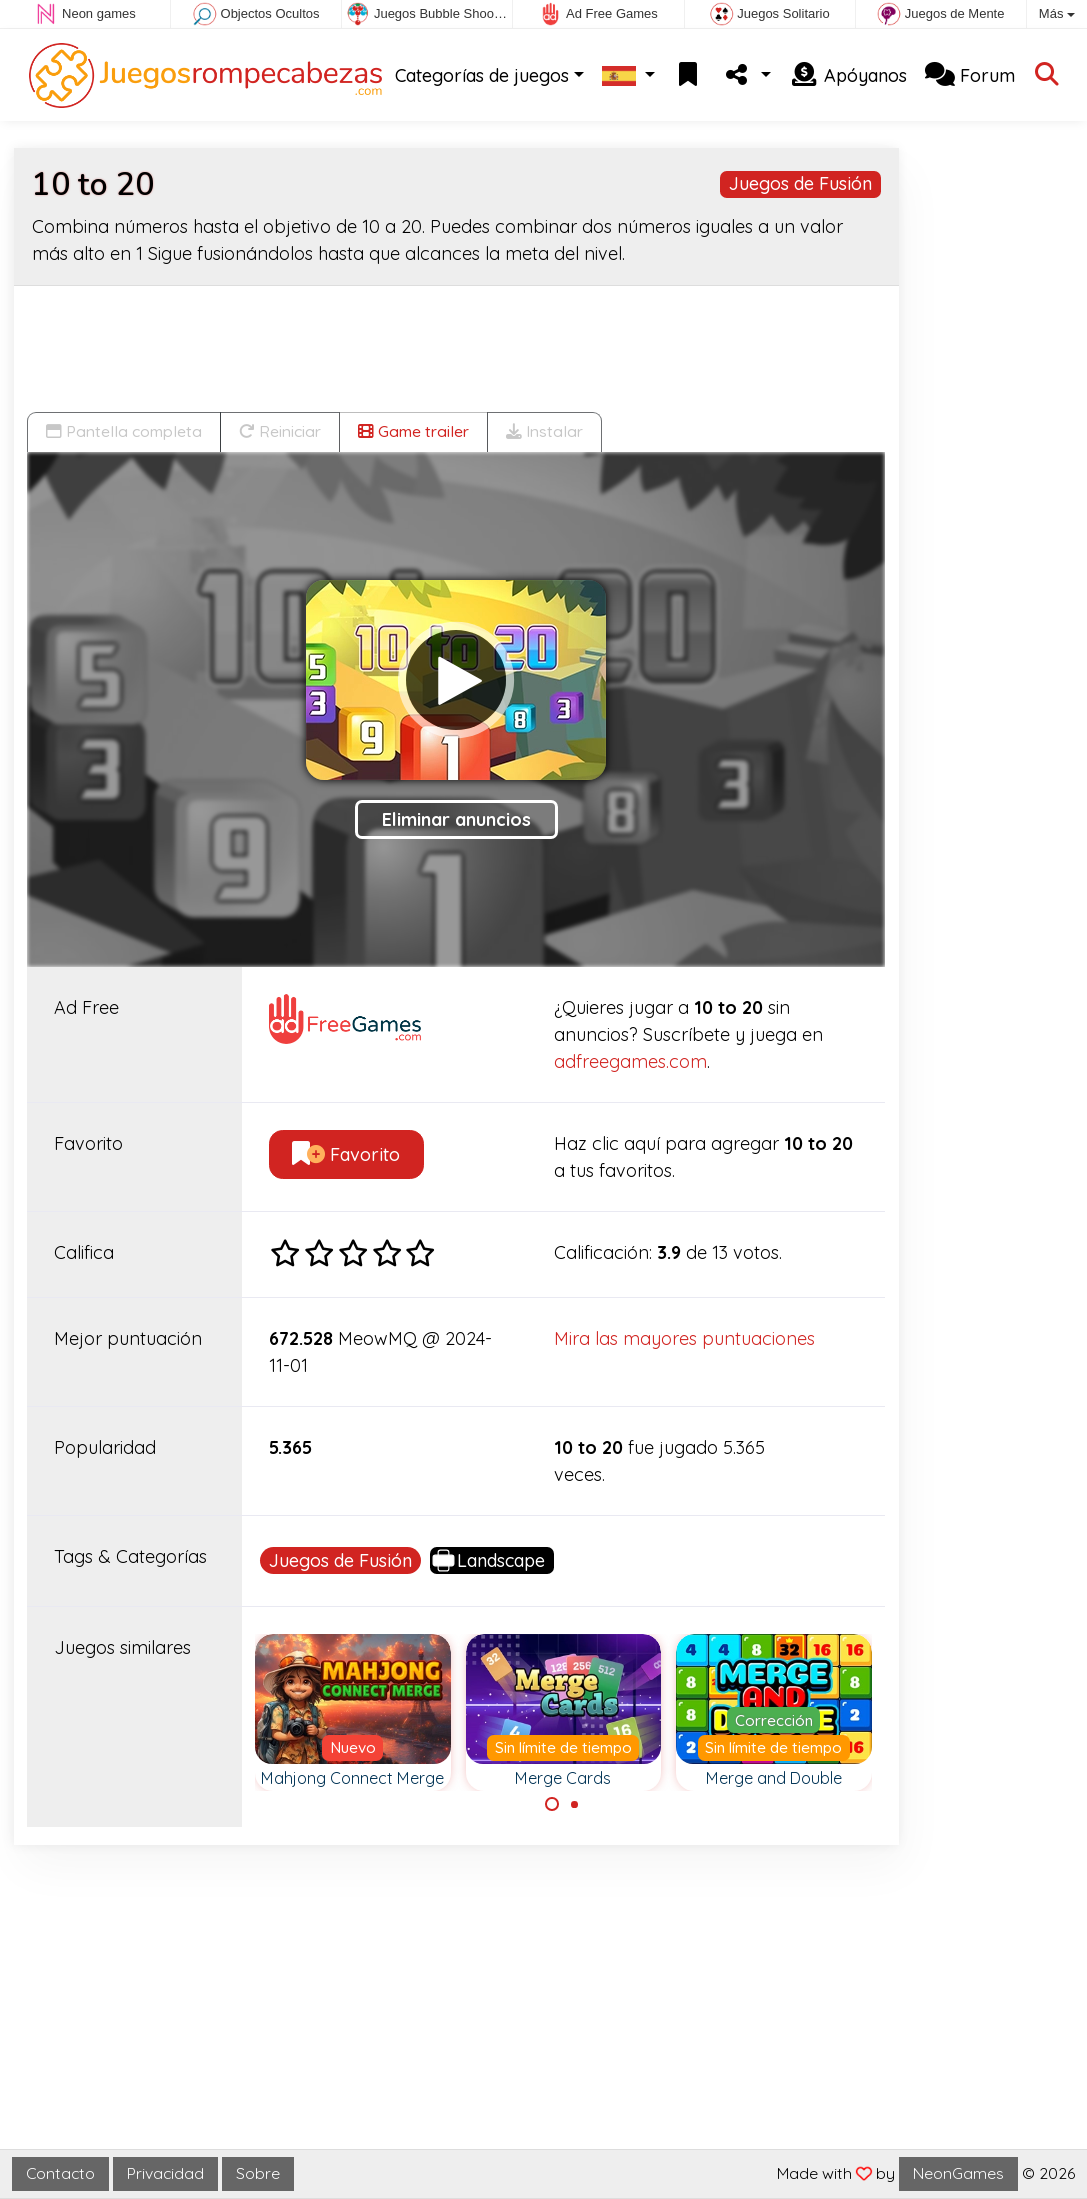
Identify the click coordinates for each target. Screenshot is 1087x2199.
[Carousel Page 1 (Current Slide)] (552, 1804)
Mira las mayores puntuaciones (684, 1338)
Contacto (60, 2173)
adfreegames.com (630, 1061)
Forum (970, 75)
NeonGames (958, 2173)
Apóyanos (848, 75)
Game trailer (413, 431)
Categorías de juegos (482, 75)
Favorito (346, 1154)
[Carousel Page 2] (575, 1804)
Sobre (258, 2173)
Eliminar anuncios (456, 819)
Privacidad (165, 2173)
